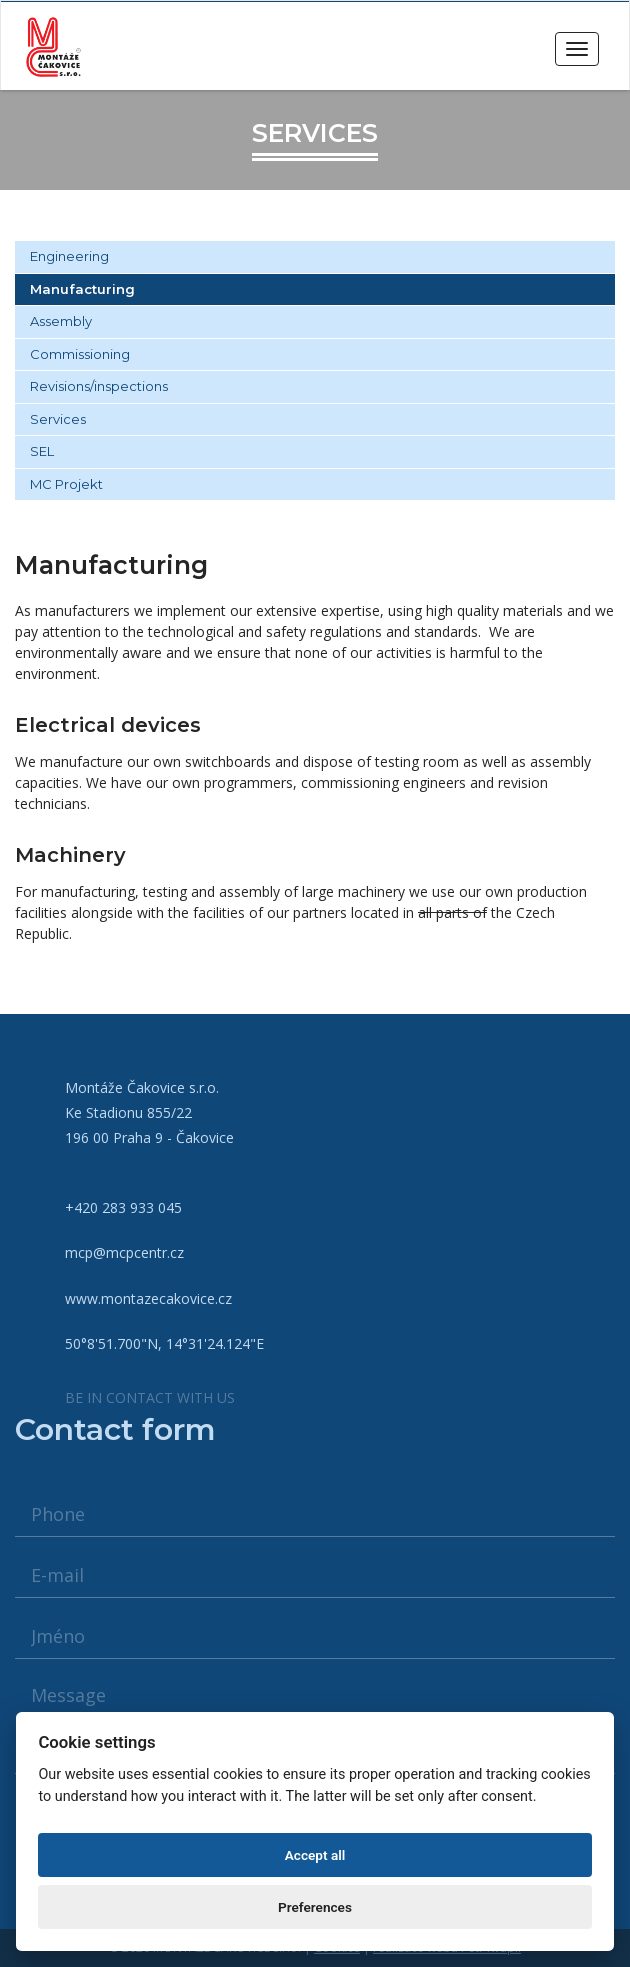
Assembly (61, 321)
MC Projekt (66, 484)
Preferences (315, 1907)
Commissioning (80, 354)
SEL (42, 451)
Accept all (315, 1855)
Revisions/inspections (99, 386)
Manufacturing (82, 289)
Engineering (69, 256)
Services (58, 419)
